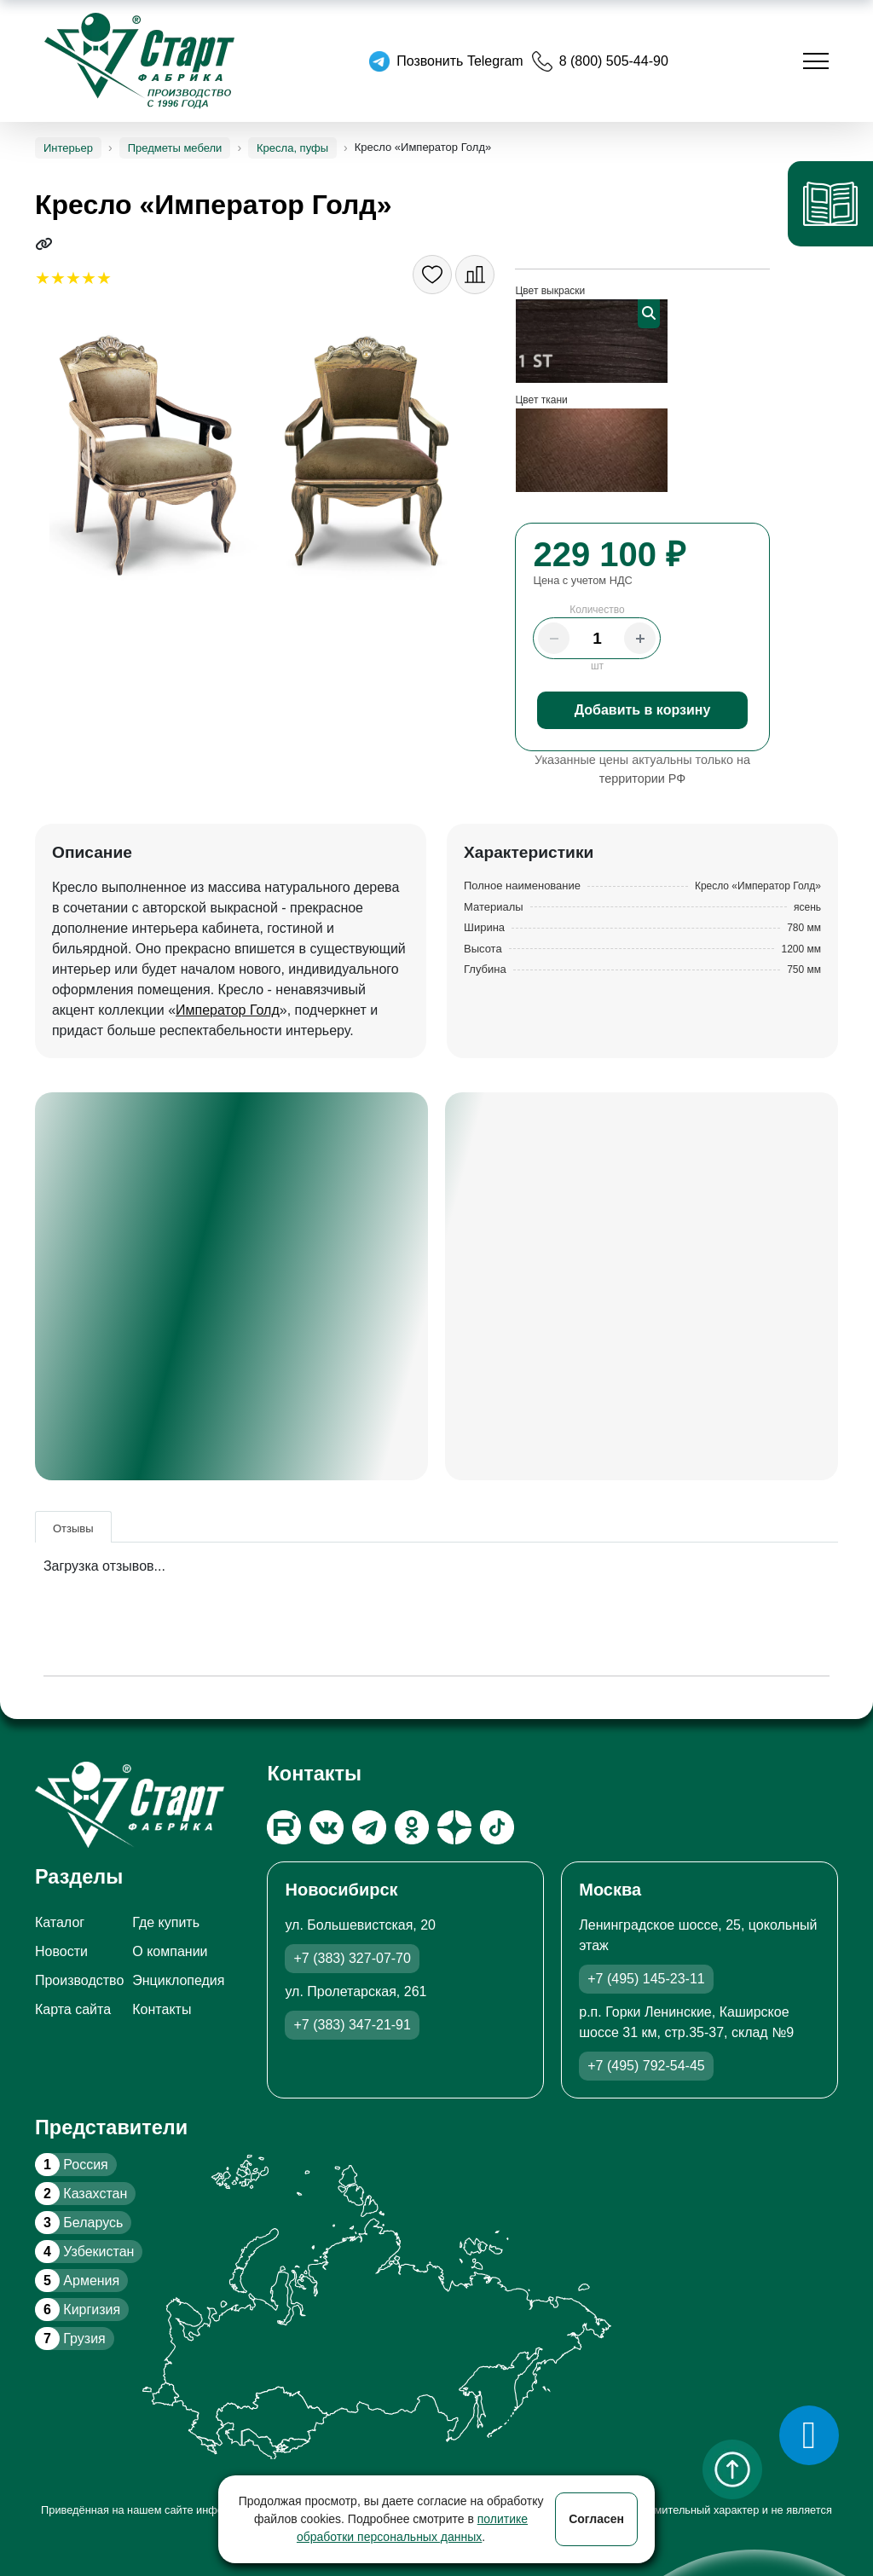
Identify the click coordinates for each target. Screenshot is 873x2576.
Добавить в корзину (643, 710)
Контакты (161, 2009)
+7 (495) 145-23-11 (645, 1978)
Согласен (596, 2519)
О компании (169, 1951)
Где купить (165, 1922)
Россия (71, 2164)
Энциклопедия (178, 1980)
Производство (79, 1980)
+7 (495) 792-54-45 (645, 2065)
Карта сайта (73, 2009)
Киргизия (77, 2309)
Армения (77, 2280)
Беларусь (79, 2222)
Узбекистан (84, 2251)
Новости (61, 1951)
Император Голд (228, 1010)
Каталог (59, 1922)
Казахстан (81, 2193)
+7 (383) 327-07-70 (351, 1958)
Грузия (70, 2338)
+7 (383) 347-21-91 (351, 2024)
